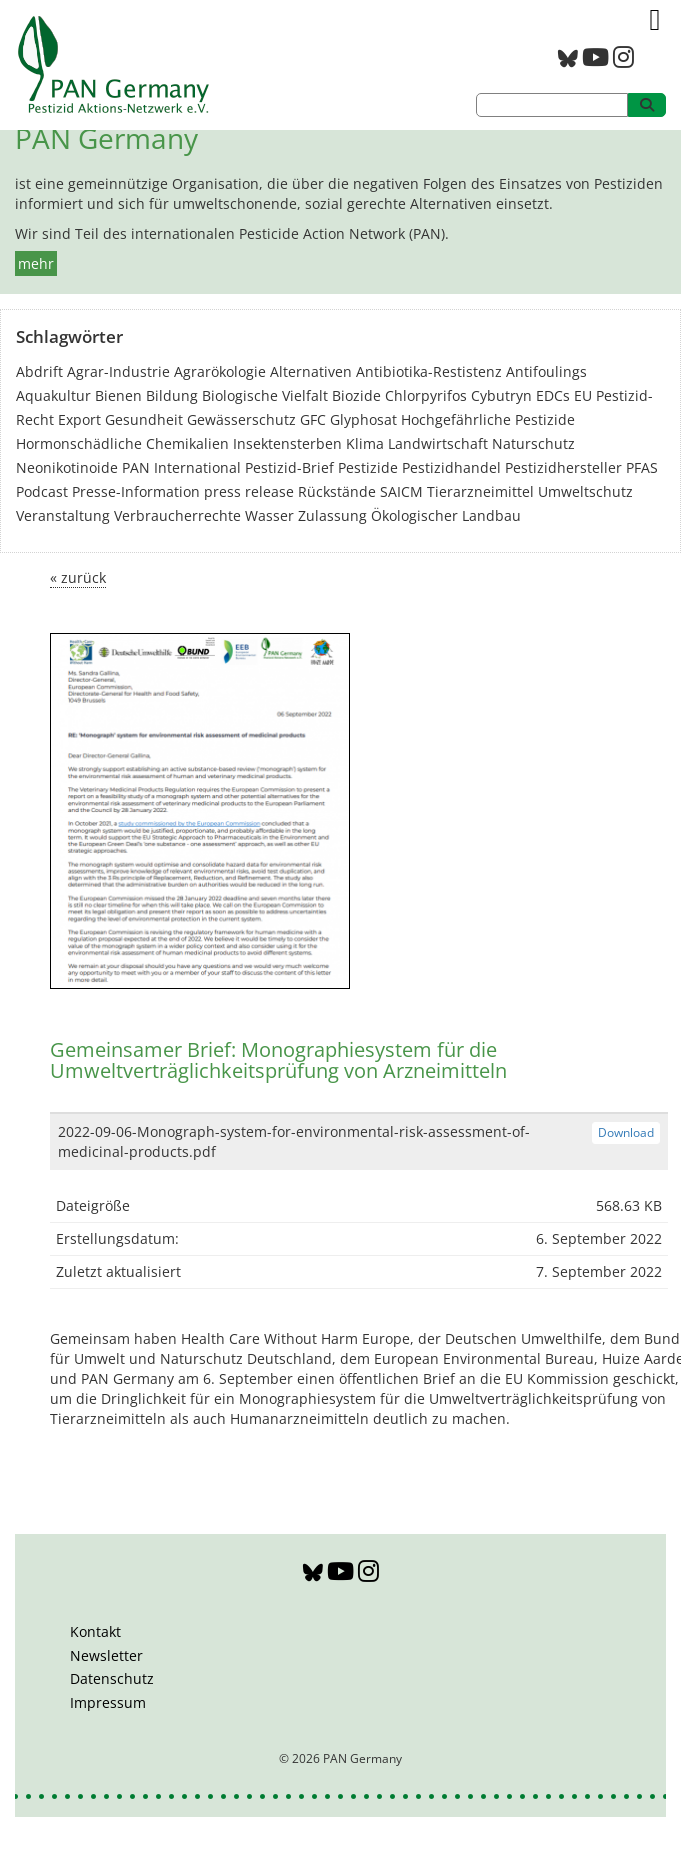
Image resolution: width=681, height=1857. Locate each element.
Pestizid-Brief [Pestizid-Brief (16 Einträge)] (289, 467)
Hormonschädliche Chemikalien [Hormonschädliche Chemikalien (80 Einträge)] (122, 443)
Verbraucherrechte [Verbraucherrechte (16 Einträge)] (177, 515)
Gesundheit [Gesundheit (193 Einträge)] (144, 419)
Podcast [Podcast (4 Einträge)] (42, 491)
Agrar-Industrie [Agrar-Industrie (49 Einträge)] (118, 371)
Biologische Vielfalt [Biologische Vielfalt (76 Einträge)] (265, 395)
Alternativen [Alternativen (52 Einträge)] (311, 371)
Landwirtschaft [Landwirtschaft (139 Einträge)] (438, 443)
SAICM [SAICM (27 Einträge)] (401, 491)
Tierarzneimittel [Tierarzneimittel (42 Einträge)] (480, 491)
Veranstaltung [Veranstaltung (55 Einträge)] (63, 515)
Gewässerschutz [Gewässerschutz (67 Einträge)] (241, 419)
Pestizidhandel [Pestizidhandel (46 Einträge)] (451, 467)
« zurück (78, 577)
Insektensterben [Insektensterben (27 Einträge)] (287, 443)
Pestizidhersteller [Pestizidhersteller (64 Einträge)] (563, 467)
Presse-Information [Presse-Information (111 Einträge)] (136, 491)
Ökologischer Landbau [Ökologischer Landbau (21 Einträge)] (446, 515)
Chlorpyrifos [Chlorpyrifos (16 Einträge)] (426, 395)
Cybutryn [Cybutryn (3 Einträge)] (501, 395)
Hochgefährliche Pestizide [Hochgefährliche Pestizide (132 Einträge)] (488, 419)
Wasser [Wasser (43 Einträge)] (269, 515)
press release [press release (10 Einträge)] (249, 491)
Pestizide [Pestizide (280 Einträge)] (368, 467)
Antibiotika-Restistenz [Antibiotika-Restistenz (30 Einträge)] (429, 371)
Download (626, 1132)
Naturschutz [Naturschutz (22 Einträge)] (533, 443)
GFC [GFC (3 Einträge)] (313, 419)
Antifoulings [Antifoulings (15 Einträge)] (546, 371)
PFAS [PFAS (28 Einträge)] (642, 467)
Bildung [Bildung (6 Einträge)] (172, 395)
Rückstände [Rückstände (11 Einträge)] (337, 491)
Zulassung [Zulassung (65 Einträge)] (332, 515)
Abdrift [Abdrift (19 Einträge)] (39, 371)
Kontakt (95, 1631)
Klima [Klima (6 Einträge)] (365, 443)
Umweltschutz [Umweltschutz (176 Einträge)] (585, 491)
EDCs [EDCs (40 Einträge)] (553, 395)
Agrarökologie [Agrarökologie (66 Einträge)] (220, 371)
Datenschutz (112, 1678)
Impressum (108, 1702)
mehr (36, 263)
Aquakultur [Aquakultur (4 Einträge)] (53, 395)
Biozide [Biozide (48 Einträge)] (356, 395)
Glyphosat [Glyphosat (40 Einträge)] (363, 419)
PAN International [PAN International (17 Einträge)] (181, 467)
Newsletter (106, 1655)
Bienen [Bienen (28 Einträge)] (118, 395)
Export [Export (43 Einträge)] (79, 419)
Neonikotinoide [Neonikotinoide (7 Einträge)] (67, 467)
